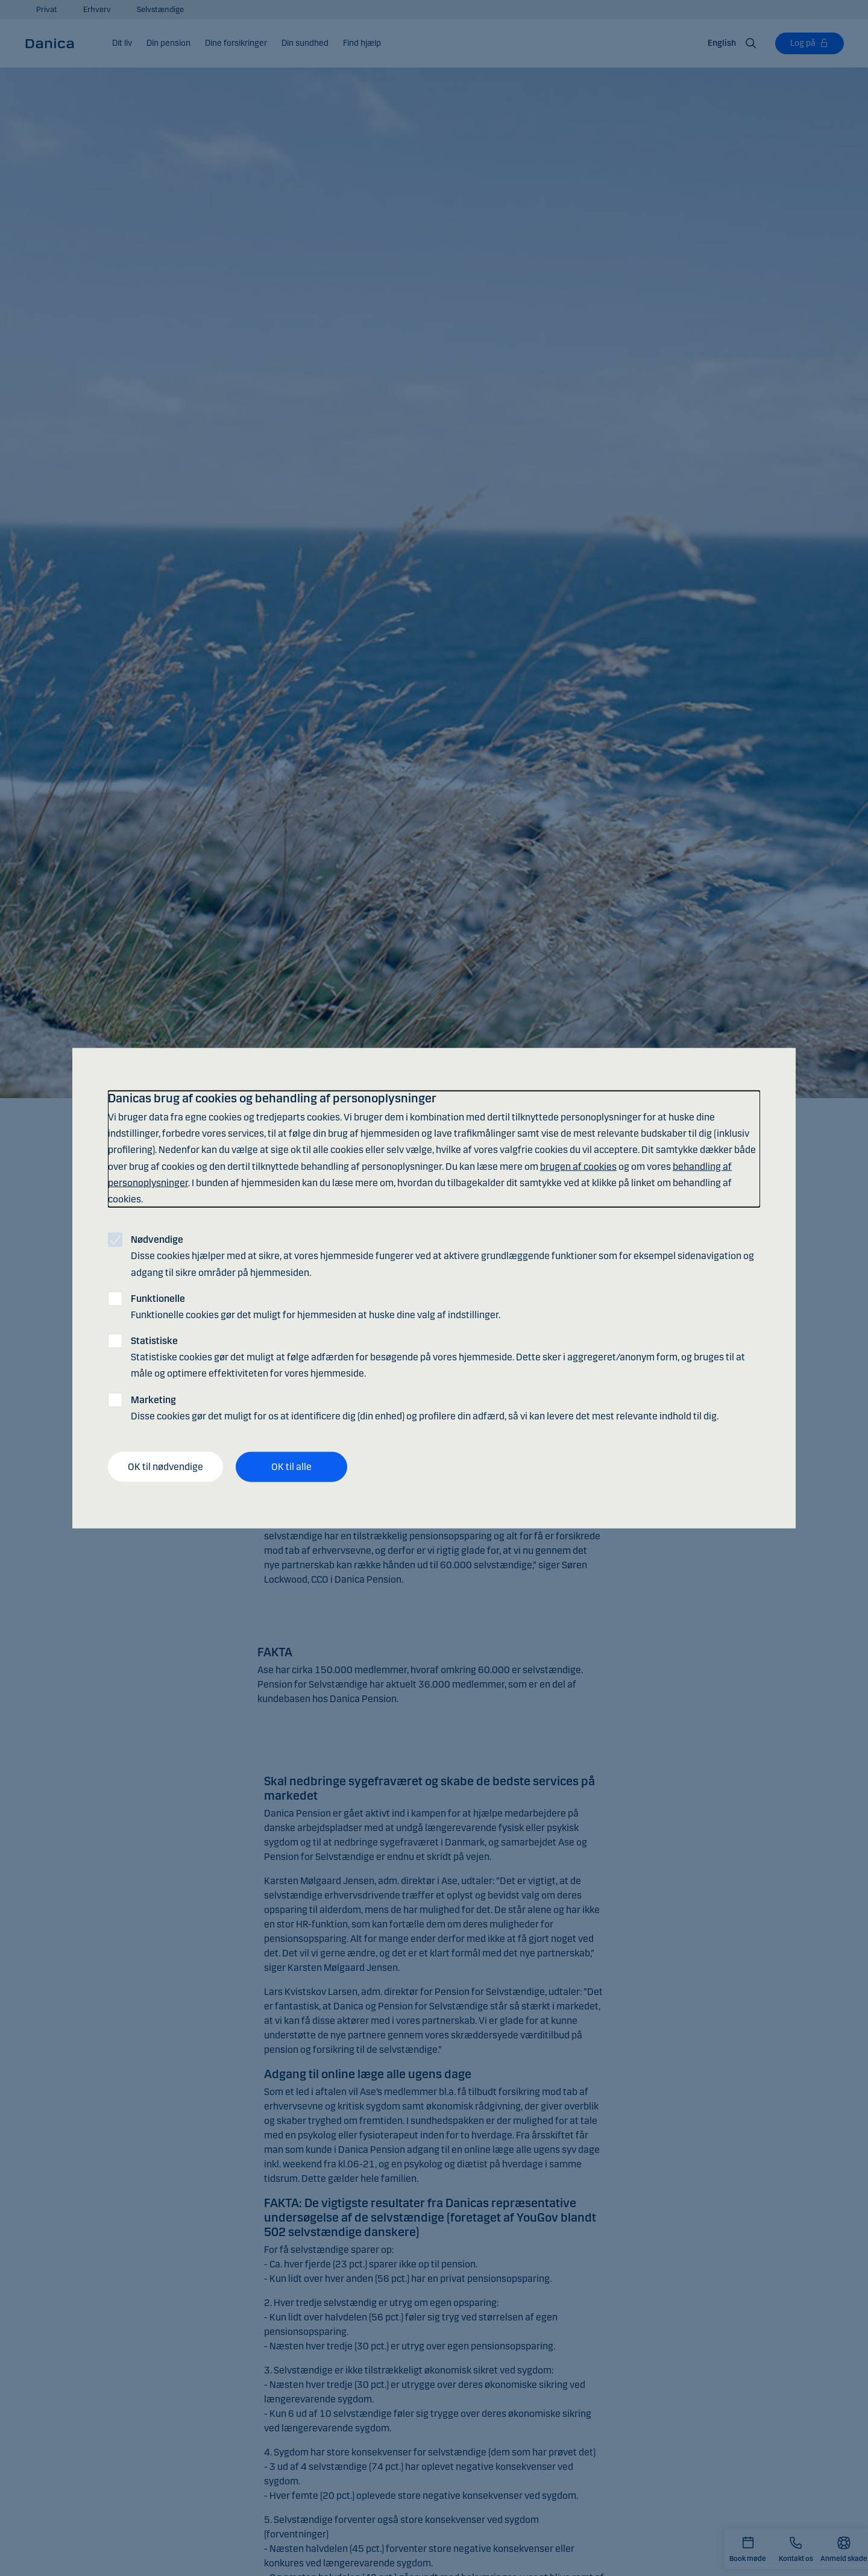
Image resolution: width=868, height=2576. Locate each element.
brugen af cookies (578, 1166)
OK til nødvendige (165, 1466)
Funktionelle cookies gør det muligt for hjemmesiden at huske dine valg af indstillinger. (315, 1306)
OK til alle (291, 1466)
